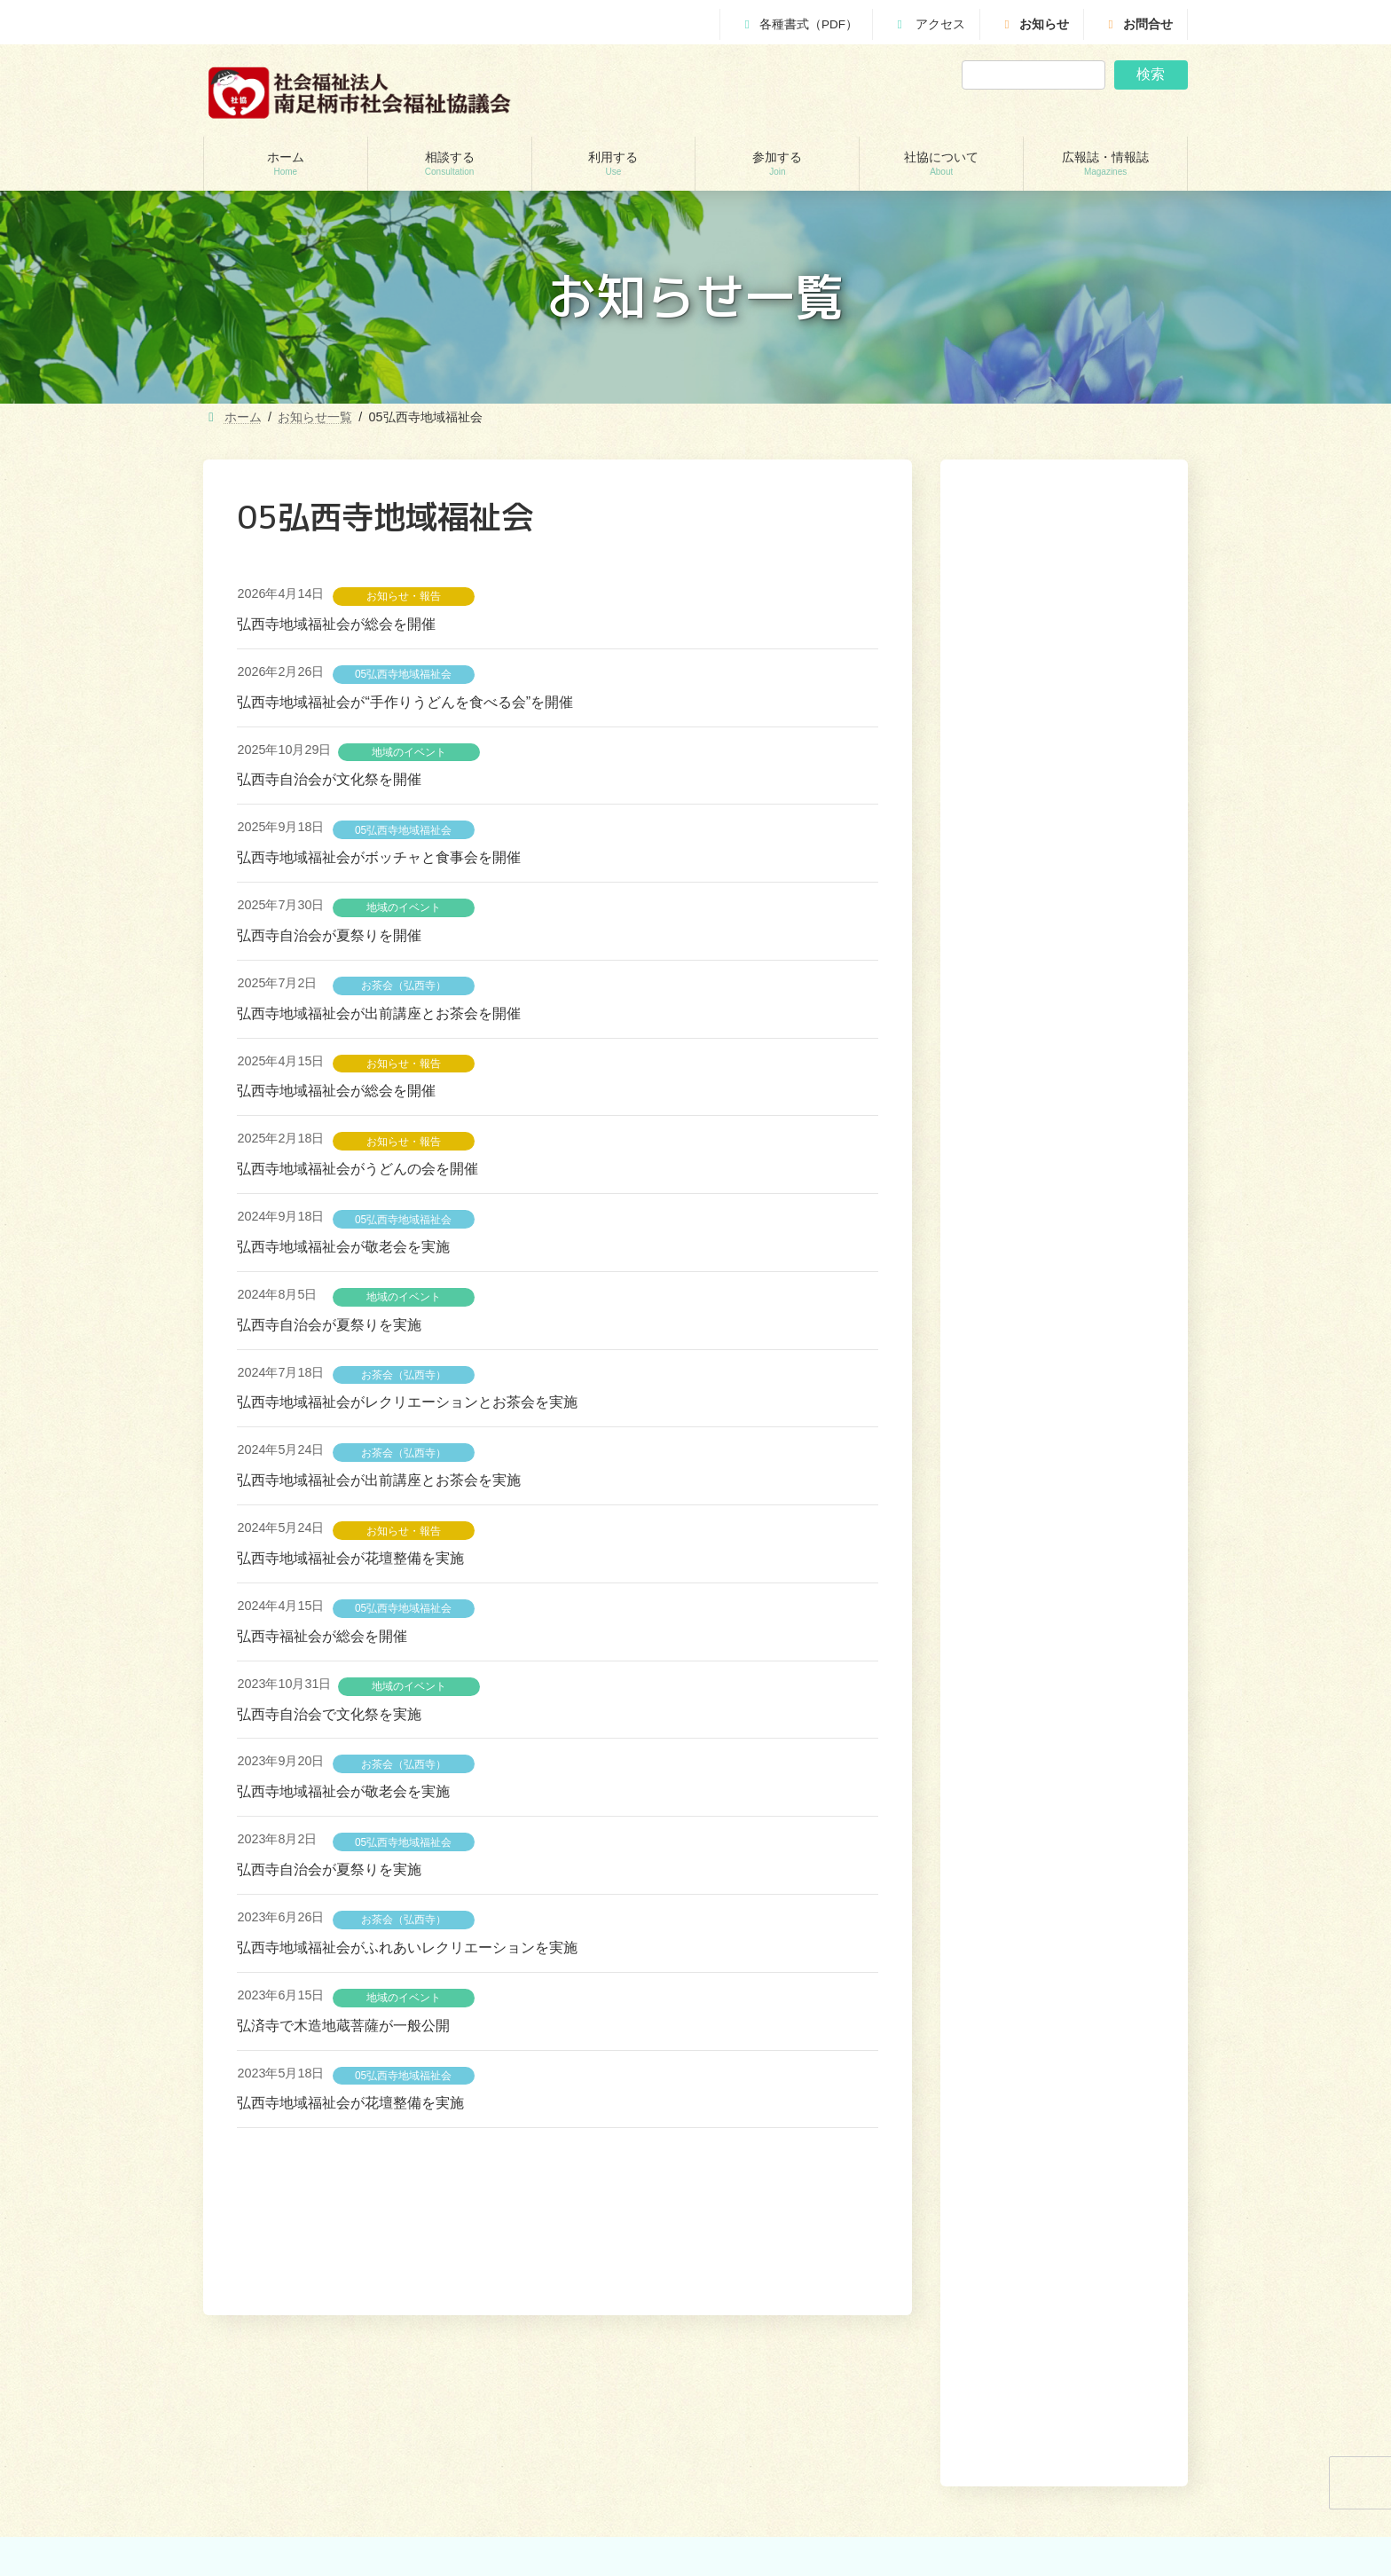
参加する (973, 2305)
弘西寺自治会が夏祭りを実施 (329, 1324)
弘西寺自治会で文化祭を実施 (329, 1714)
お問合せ (1138, 24)
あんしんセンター (267, 2485)
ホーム (789, 2305)
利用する (910, 2305)
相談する (846, 2305)
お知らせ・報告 (403, 596)
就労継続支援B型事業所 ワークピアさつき (578, 2485)
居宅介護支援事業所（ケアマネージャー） (578, 2454)
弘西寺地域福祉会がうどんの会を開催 (357, 1168)
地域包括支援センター (277, 2454)
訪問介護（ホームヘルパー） (546, 2423)
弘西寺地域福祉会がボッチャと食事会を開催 (379, 857)
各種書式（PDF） (799, 24)
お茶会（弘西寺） (403, 985)
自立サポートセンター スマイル (304, 2547)
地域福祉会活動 (767, 2516)
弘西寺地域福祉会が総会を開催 (336, 624)
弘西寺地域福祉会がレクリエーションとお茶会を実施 (407, 1402)
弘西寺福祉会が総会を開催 (322, 1636)
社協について (1047, 2305)
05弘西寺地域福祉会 (403, 674)
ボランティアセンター (783, 2423)
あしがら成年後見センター (288, 2516)
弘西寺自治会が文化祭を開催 (329, 779)
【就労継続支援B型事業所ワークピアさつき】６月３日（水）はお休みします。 (1059, 1181)
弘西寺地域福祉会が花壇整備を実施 (350, 1558)
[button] (1108, 1287)
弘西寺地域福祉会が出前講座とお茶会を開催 (379, 1013)
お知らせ (1034, 24)
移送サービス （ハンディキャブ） (558, 2547)
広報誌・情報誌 (1140, 2305)
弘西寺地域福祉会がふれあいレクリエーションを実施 (407, 1947)
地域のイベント (409, 752)
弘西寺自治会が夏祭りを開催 (329, 935)
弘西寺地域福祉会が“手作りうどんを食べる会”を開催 (405, 702)
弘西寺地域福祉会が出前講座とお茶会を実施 (379, 1480)
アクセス (928, 24)
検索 (1150, 74)
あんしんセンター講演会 (788, 2454)
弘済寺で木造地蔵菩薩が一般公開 (343, 2025)
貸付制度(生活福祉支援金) (286, 2423)
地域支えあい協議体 (778, 2485)
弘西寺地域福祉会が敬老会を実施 (343, 1246)
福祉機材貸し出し (519, 2516)
